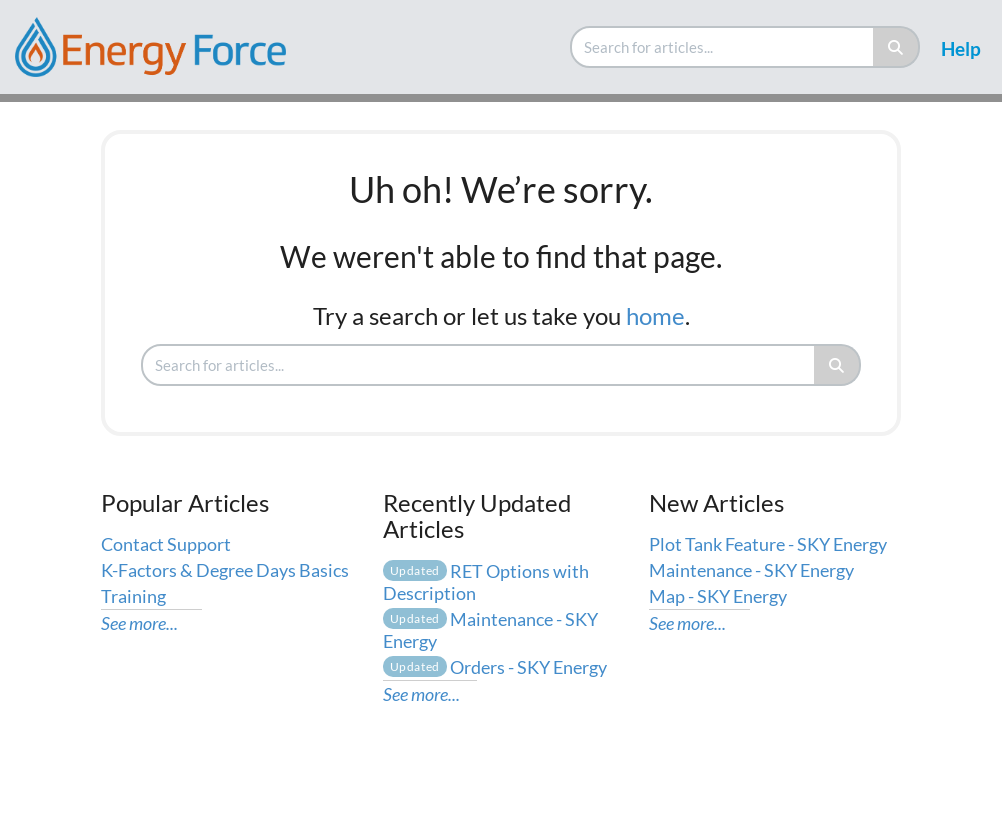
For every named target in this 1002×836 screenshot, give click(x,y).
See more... (139, 623)
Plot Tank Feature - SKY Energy (768, 544)
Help (961, 48)
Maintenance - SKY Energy (751, 570)
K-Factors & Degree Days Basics (225, 570)
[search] (723, 47)
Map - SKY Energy (718, 596)
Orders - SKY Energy (495, 667)
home (655, 315)
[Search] (896, 47)
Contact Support (166, 544)
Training (133, 596)
